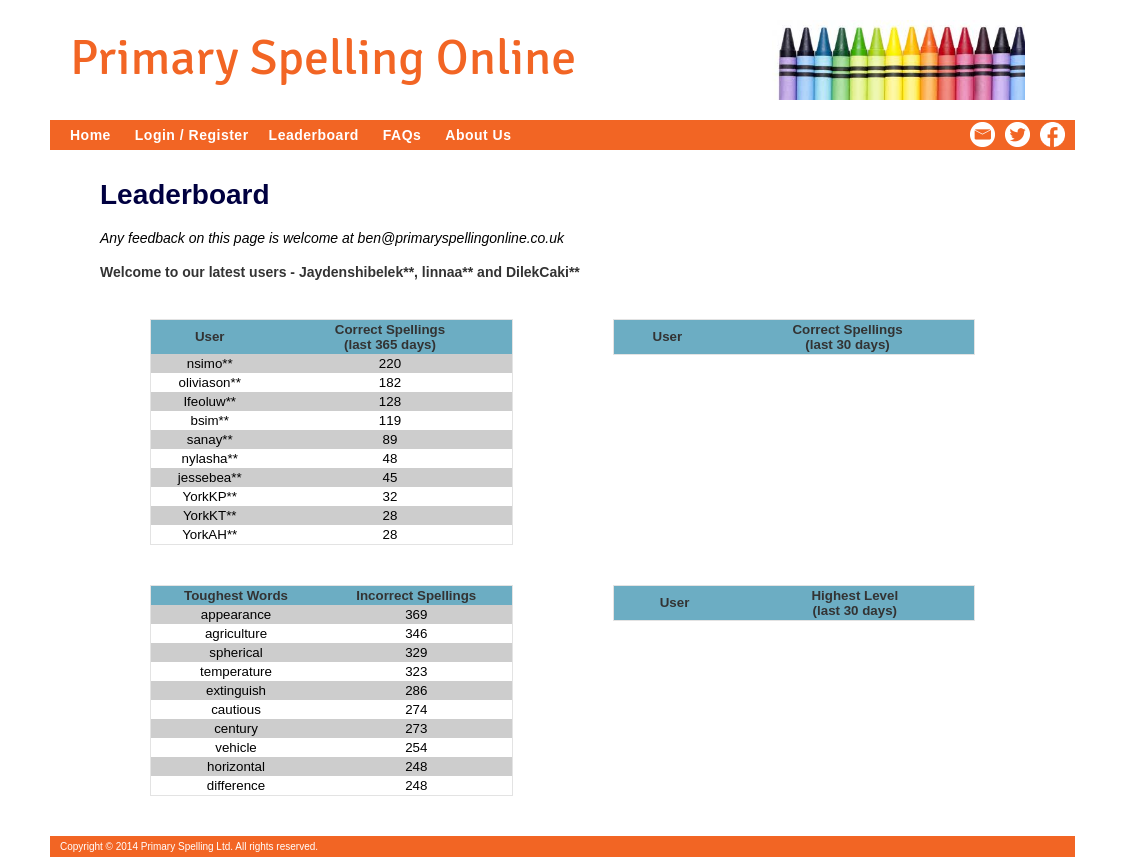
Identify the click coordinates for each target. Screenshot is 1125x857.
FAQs (402, 135)
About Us (478, 135)
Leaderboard (314, 135)
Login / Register (192, 135)
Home (90, 135)
